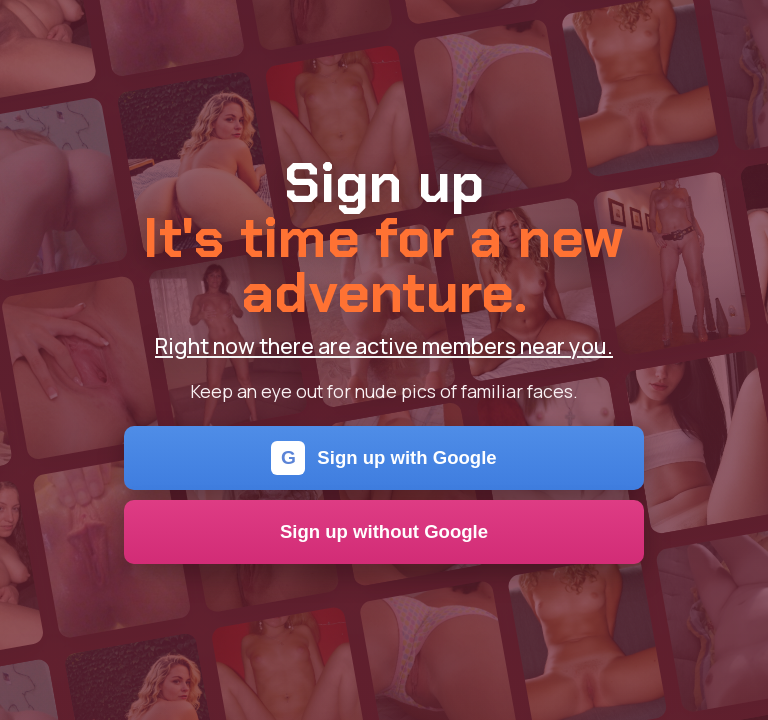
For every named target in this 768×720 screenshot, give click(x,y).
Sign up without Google (384, 531)
